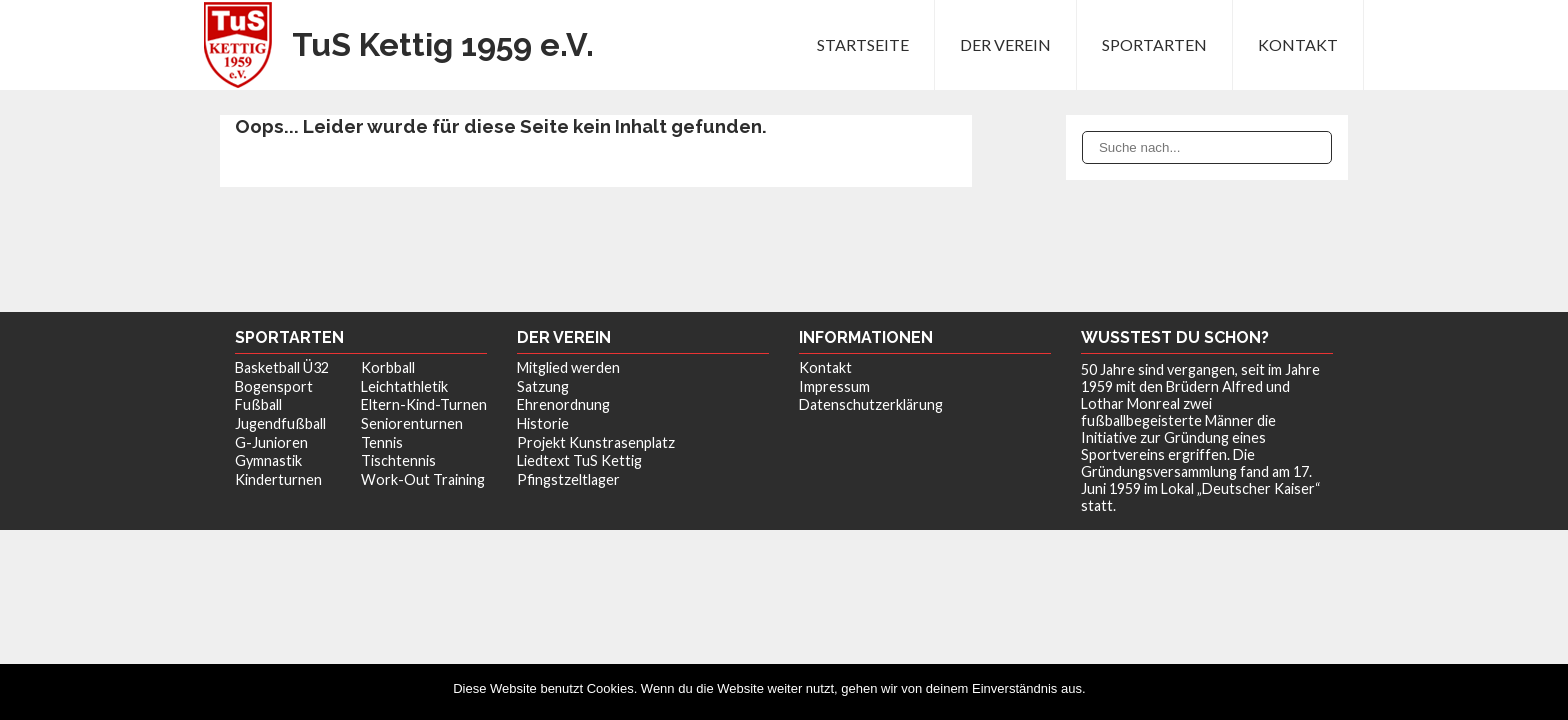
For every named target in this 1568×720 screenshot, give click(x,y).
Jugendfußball (280, 423)
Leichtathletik (404, 386)
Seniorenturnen (412, 423)
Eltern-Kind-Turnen (424, 404)
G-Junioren (271, 442)
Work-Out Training (423, 479)
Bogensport (274, 386)
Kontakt (1298, 44)
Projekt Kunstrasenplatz (596, 442)
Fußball (258, 404)
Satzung (543, 386)
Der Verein (1005, 44)
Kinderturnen (278, 479)
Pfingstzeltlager (568, 479)
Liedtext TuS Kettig (579, 460)
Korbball (388, 367)
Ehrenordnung (563, 404)
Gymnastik (268, 460)
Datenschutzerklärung (871, 404)
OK (1105, 688)
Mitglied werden (568, 367)
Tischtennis (398, 460)
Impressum (834, 386)
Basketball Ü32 (282, 367)
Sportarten (1154, 44)
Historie (543, 423)
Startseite (863, 44)
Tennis (382, 442)
